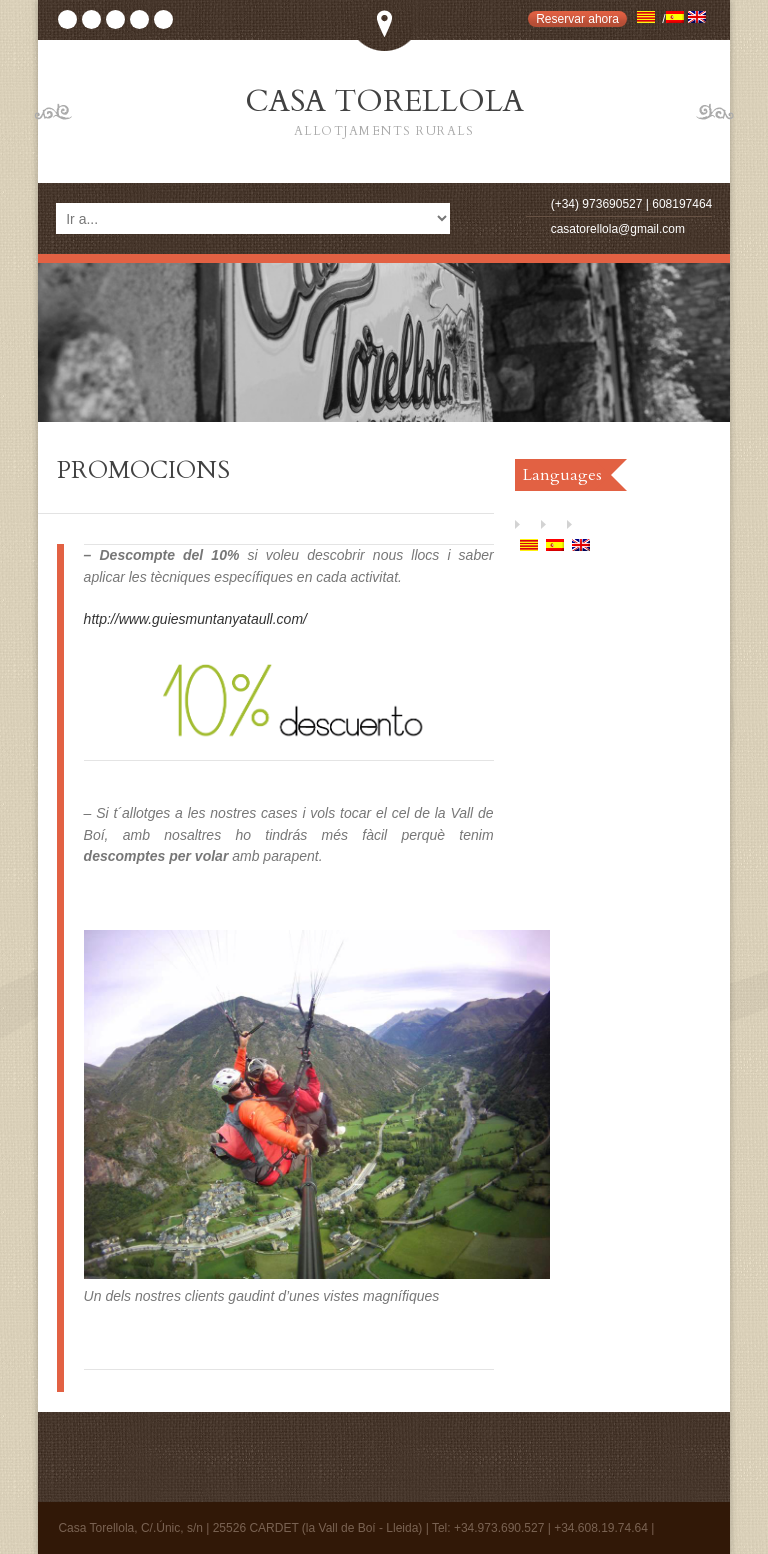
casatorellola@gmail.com (618, 229)
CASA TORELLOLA (384, 112)
